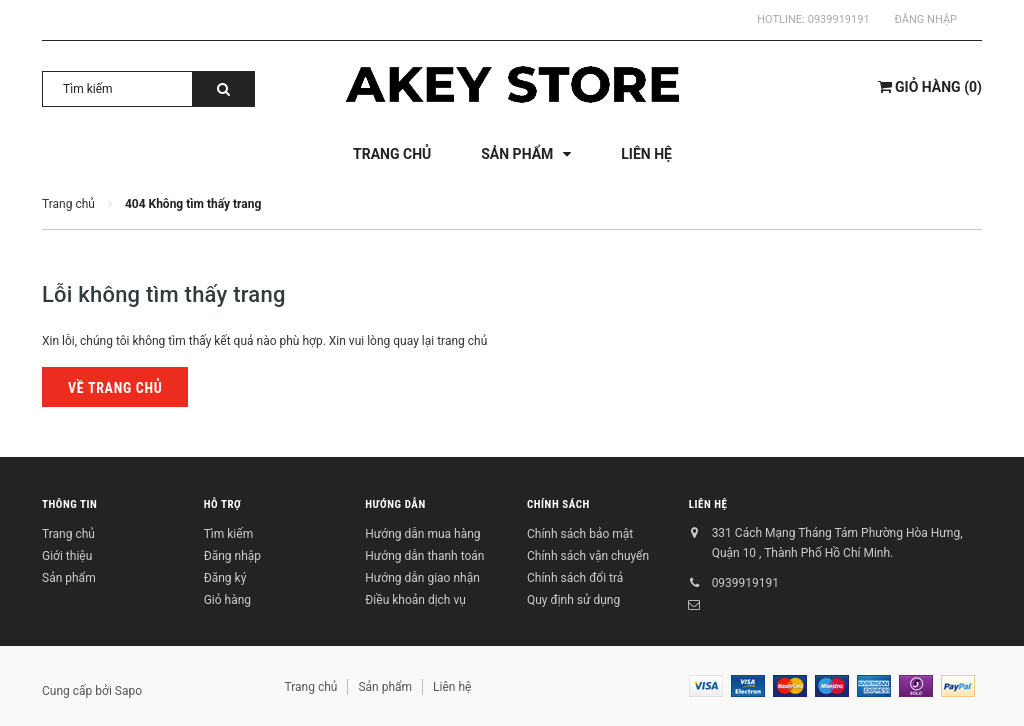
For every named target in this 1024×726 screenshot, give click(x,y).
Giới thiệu (67, 556)
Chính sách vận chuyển (588, 556)
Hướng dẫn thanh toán (424, 556)
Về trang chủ (115, 388)
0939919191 (839, 19)
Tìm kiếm (229, 534)
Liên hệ (708, 505)
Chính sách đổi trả (575, 578)
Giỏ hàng (227, 600)
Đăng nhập (926, 19)
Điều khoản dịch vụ (415, 600)
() (930, 87)
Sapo (128, 691)
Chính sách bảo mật (580, 534)
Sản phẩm (69, 578)
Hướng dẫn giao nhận (422, 578)
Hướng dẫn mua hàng (422, 534)
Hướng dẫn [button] (395, 505)
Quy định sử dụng (573, 600)
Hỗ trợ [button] (223, 505)
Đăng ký (225, 578)
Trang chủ (68, 534)
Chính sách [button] (558, 505)
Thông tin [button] (69, 505)
